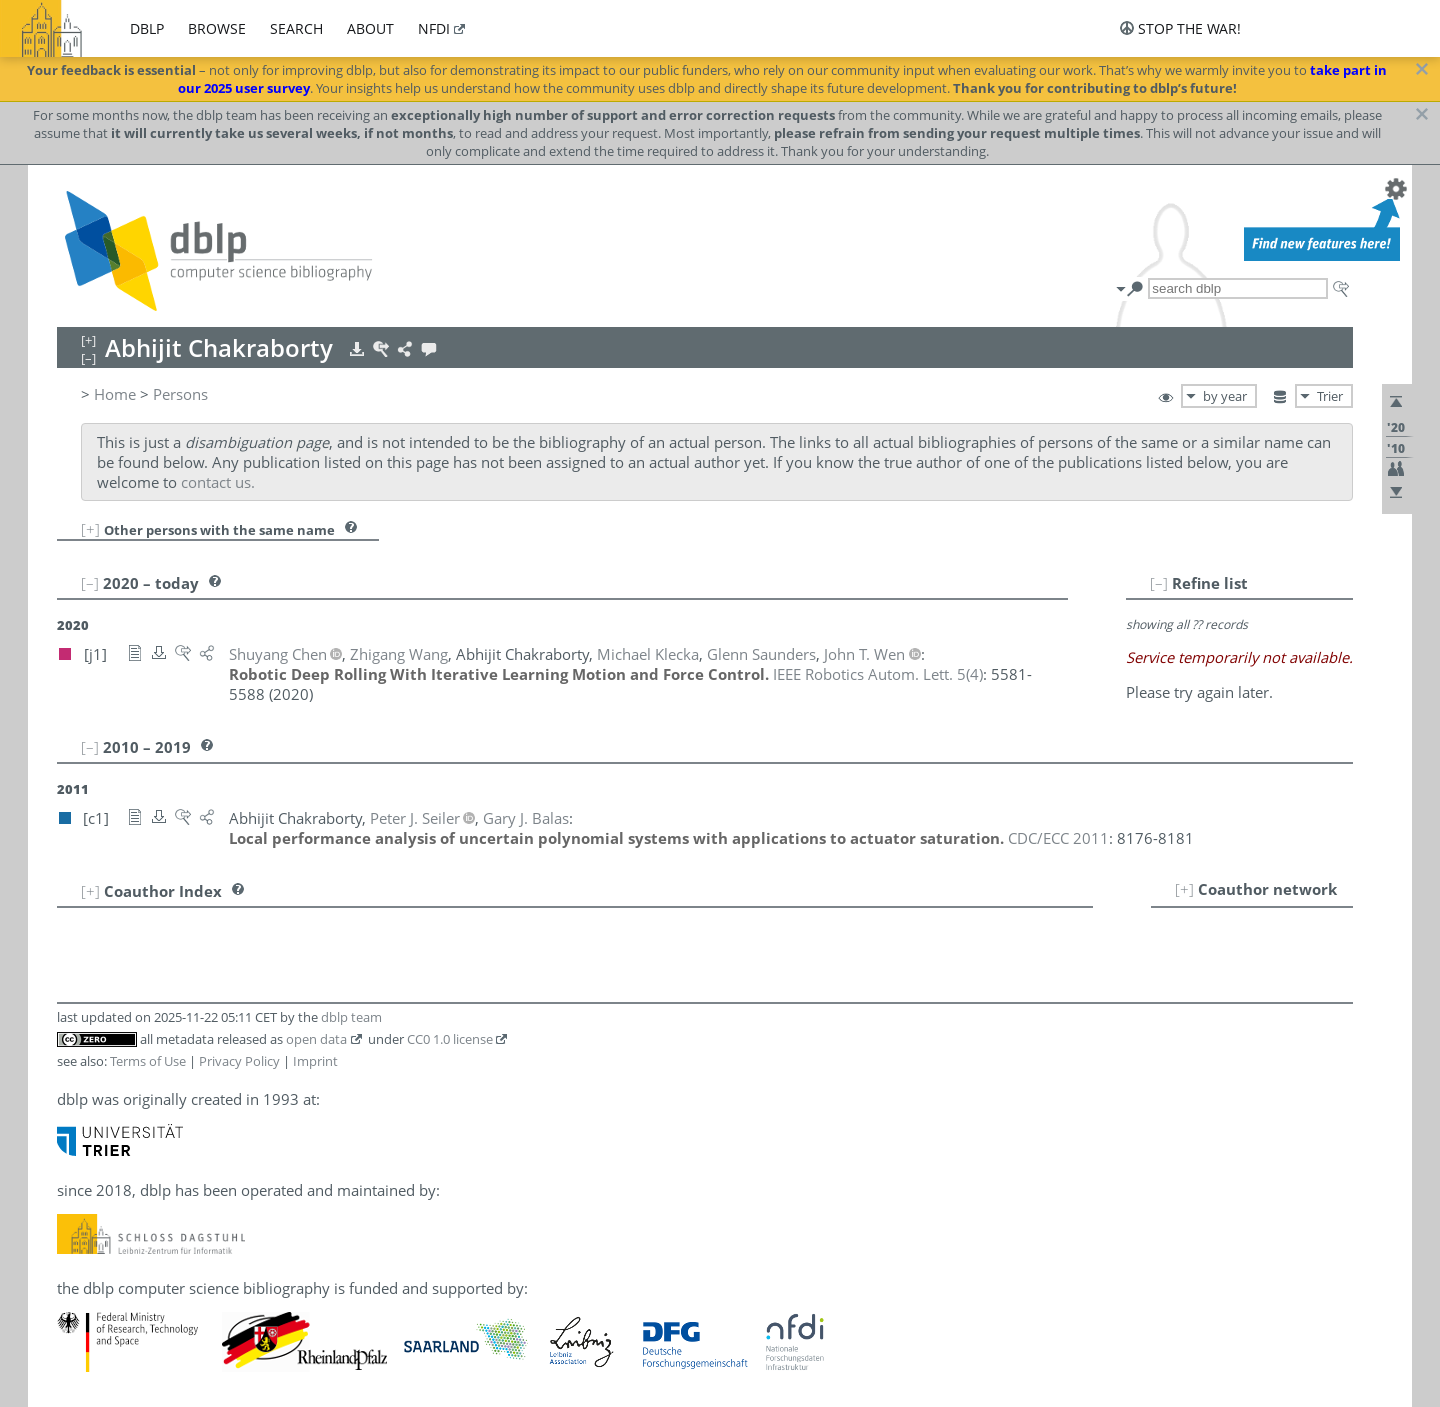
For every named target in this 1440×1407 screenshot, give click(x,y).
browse (217, 28)
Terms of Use (148, 1061)
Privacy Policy (239, 1061)
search (296, 28)
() (878, 674)
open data (316, 1039)
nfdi (434, 28)
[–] (1159, 583)
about (370, 28)
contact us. (218, 482)
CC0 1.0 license (450, 1039)
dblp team (351, 1017)
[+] (90, 529)
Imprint (315, 1061)
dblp (147, 28)
